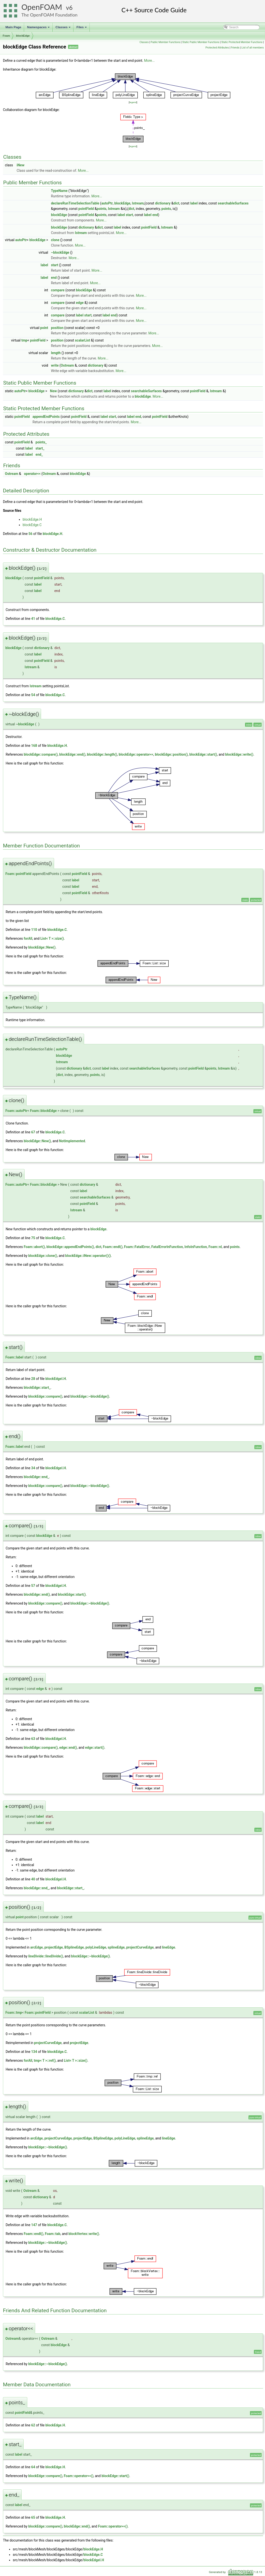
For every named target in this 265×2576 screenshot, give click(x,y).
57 (33, 1586)
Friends (235, 47)
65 (33, 2517)
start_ (40, 448)
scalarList (82, 340)
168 (34, 746)
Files (82, 28)
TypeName (59, 191)
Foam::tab (52, 2234)
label (194, 203)
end (155, 215)
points (101, 209)
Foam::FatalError (137, 1247)
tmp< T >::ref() (45, 2060)
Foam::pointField (18, 874)
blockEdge (23, 35)
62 (33, 2425)
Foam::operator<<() (78, 2476)
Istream (138, 203)
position (57, 328)
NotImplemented (72, 1141)
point (44, 328)
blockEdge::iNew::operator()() (88, 1256)
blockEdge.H (32, 519)
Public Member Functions (165, 42)
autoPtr (107, 203)
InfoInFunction (195, 1247)
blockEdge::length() (102, 754)
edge (80, 303)
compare (57, 290)
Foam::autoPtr (16, 1111)
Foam (6, 35)
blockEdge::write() (239, 754)
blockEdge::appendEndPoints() (70, 1247)
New (53, 391)
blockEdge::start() (203, 754)
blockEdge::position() (171, 754)
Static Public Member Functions (201, 42)
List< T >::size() (52, 938)
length (56, 353)
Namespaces (38, 28)
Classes (63, 28)
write (55, 365)
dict (176, 203)
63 (33, 1739)
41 (33, 619)
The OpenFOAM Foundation (49, 14)
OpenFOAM (41, 7)
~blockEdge (60, 252)
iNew (20, 165)
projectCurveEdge (140, 1947)
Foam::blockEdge (43, 1111)
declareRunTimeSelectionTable (75, 203)
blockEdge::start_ (37, 1387)
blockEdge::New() (42, 947)
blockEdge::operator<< (136, 754)
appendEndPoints (45, 417)
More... (149, 60)
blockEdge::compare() (41, 754)
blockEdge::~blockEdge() (89, 1396)
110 (34, 930)
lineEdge (168, 1947)
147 (34, 2225)
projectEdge (53, 1947)
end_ (39, 454)
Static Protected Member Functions (242, 42)
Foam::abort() (34, 1247)
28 (33, 1379)
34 (33, 1468)
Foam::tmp (13, 2012)
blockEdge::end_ (36, 1477)
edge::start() (94, 1747)
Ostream (67, 365)
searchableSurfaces (233, 203)
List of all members (252, 47)
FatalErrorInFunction (167, 1247)
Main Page (13, 27)
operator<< (32, 474)
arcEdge (36, 1947)
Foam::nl (215, 1247)
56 (30, 534)
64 (33, 2467)
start (129, 215)
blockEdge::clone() (42, 1256)
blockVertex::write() (83, 2234)
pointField (86, 209)
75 (33, 1238)
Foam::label (14, 1357)
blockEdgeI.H (55, 1379)
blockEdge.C (32, 525)
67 (33, 1132)
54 (33, 695)
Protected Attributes (217, 47)
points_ (41, 442)
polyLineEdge (95, 1947)
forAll (28, 938)
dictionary (163, 203)
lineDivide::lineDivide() (45, 1956)
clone (55, 240)
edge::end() (68, 1747)
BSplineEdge (74, 1947)
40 (33, 1879)
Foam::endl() (113, 1247)
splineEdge (116, 1947)
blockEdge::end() (72, 754)
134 (34, 2052)
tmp (24, 340)
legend (132, 102)
